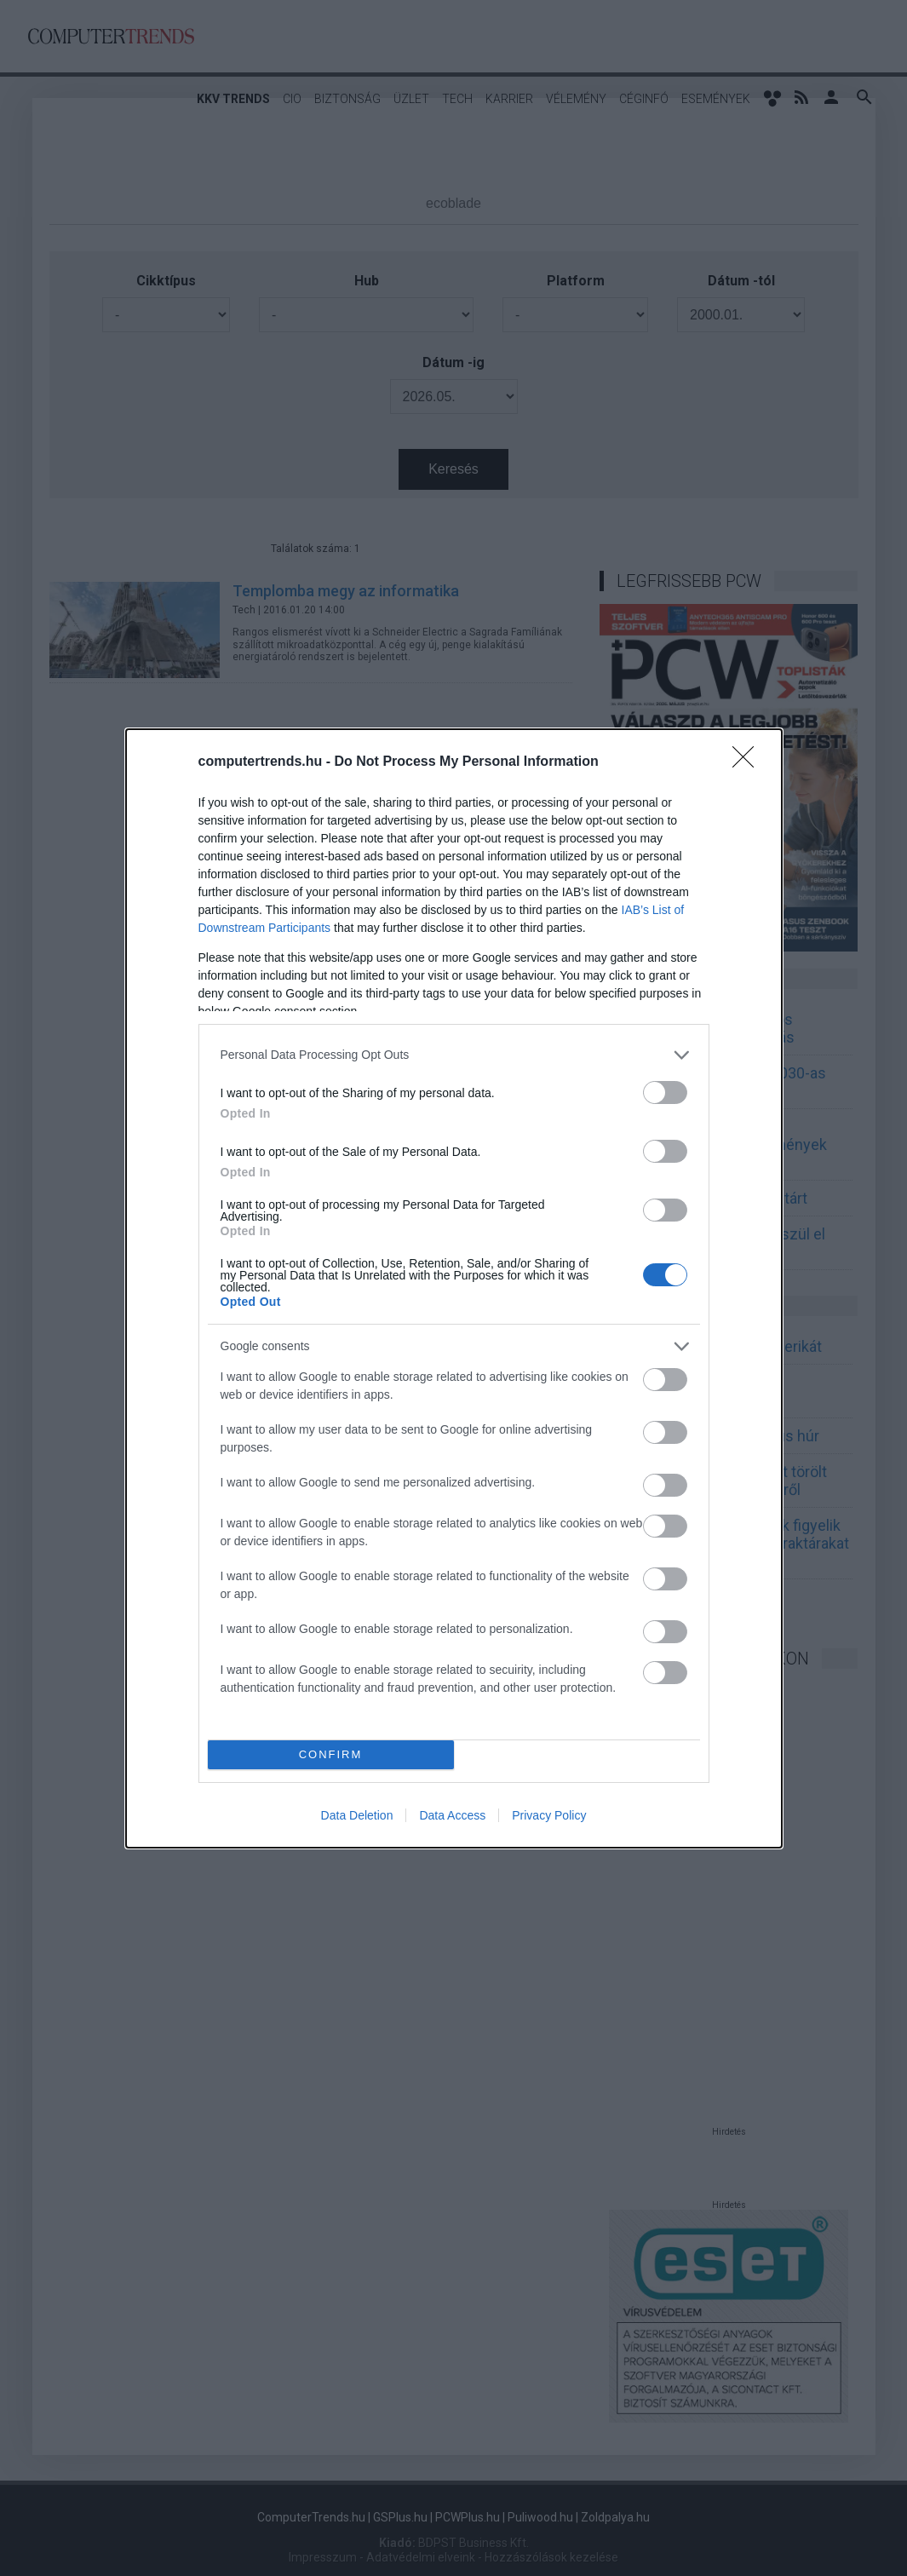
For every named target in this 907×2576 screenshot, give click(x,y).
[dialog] (454, 1288)
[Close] (748, 762)
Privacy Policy (549, 1815)
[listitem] (454, 1055)
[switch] (665, 1092)
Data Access (452, 1815)
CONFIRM (331, 1754)
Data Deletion (357, 1815)
